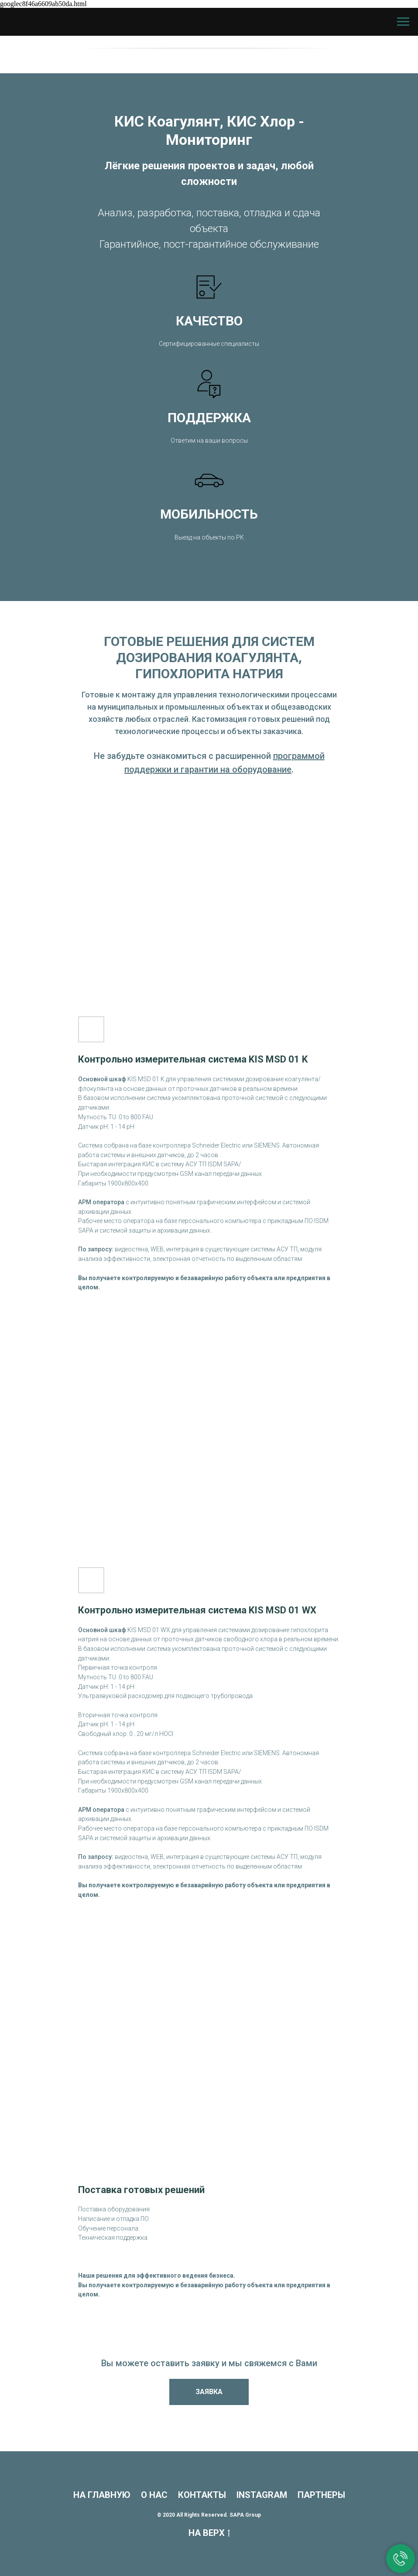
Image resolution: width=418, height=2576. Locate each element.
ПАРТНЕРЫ (321, 2495)
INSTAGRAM (261, 2495)
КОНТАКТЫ (202, 2495)
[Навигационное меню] (403, 21)
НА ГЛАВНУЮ (101, 2495)
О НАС (154, 2495)
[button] (209, 2392)
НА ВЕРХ (209, 2533)
